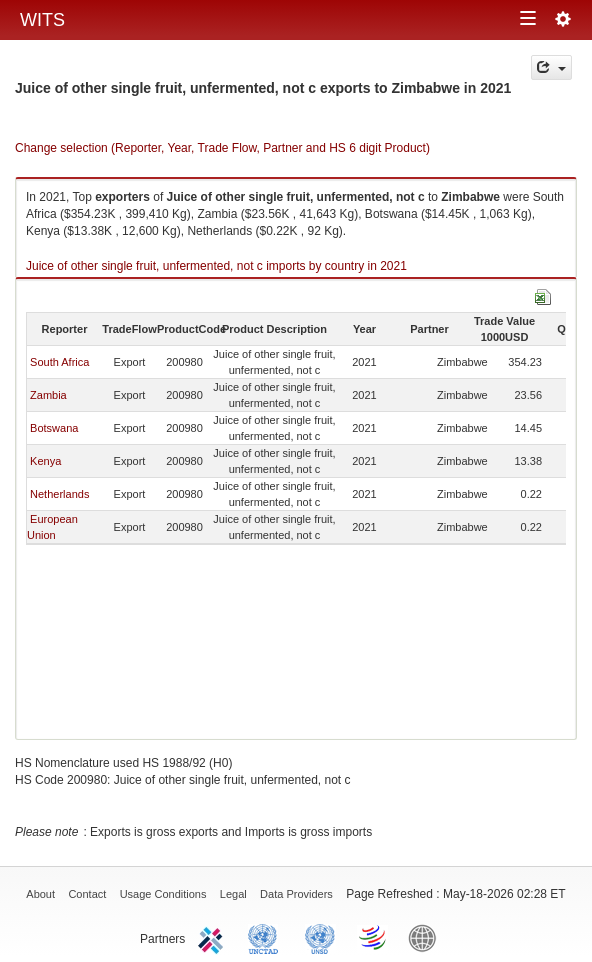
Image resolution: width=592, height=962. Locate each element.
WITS (42, 20)
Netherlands (59, 494)
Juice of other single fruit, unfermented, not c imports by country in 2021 (216, 266)
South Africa (59, 362)
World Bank (427, 937)
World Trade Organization (374, 937)
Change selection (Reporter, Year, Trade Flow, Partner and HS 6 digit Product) (222, 148)
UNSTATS (320, 937)
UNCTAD (267, 937)
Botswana (54, 428)
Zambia (48, 395)
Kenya (45, 461)
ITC (214, 937)
